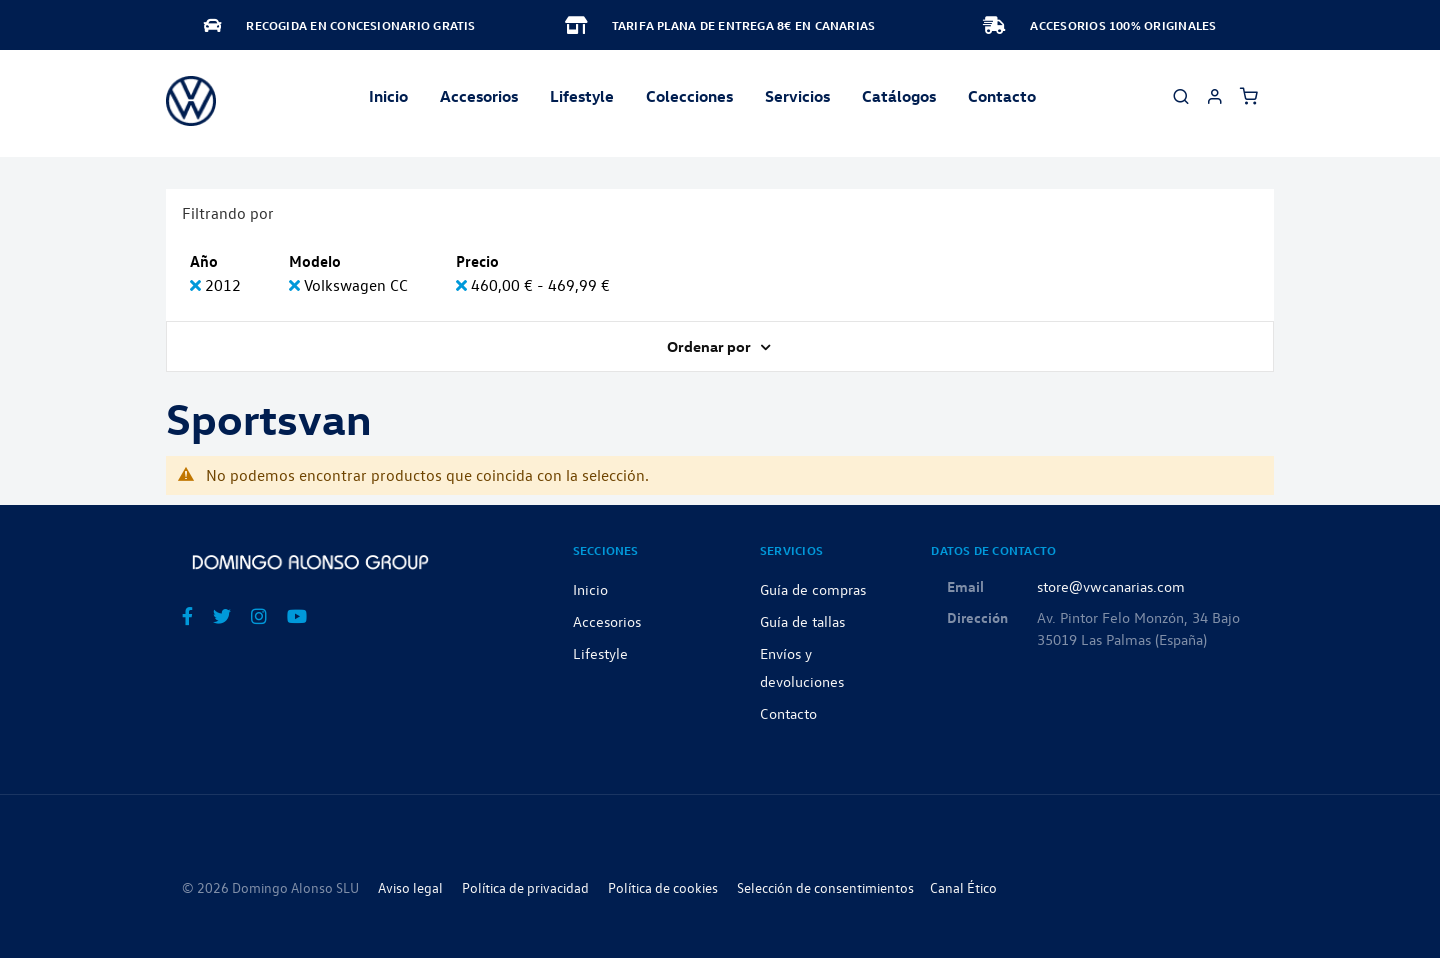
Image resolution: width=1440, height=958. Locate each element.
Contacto (1002, 96)
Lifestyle (582, 96)
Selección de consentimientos (825, 887)
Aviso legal (410, 887)
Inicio (388, 96)
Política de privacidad (525, 887)
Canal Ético (963, 887)
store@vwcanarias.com (1111, 586)
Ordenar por (710, 346)
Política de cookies (663, 887)
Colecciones (689, 96)
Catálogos (899, 96)
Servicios (797, 96)
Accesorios (607, 621)
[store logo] (191, 101)
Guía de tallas (802, 621)
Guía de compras (813, 589)
